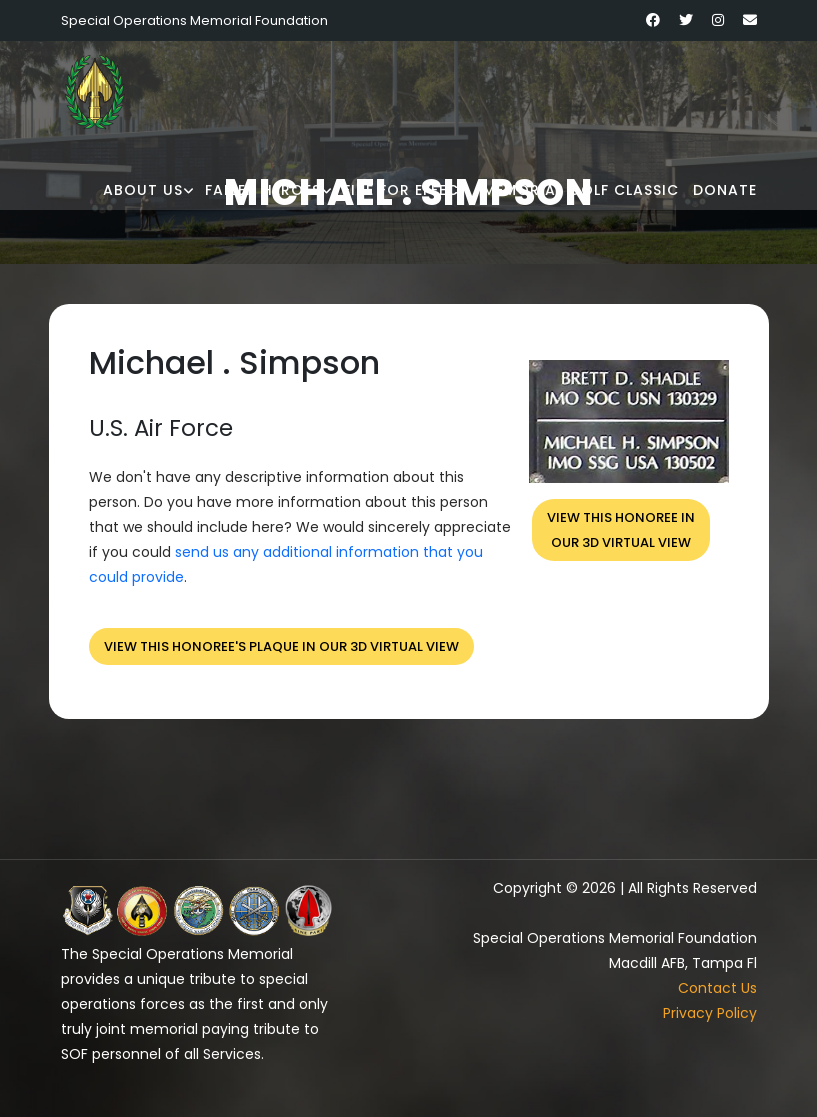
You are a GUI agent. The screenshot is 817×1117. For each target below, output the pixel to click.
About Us (143, 190)
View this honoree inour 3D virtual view (621, 530)
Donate (725, 190)
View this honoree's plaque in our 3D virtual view (281, 646)
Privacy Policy (710, 1013)
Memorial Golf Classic (581, 190)
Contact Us (717, 988)
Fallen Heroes (263, 190)
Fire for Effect (406, 190)
